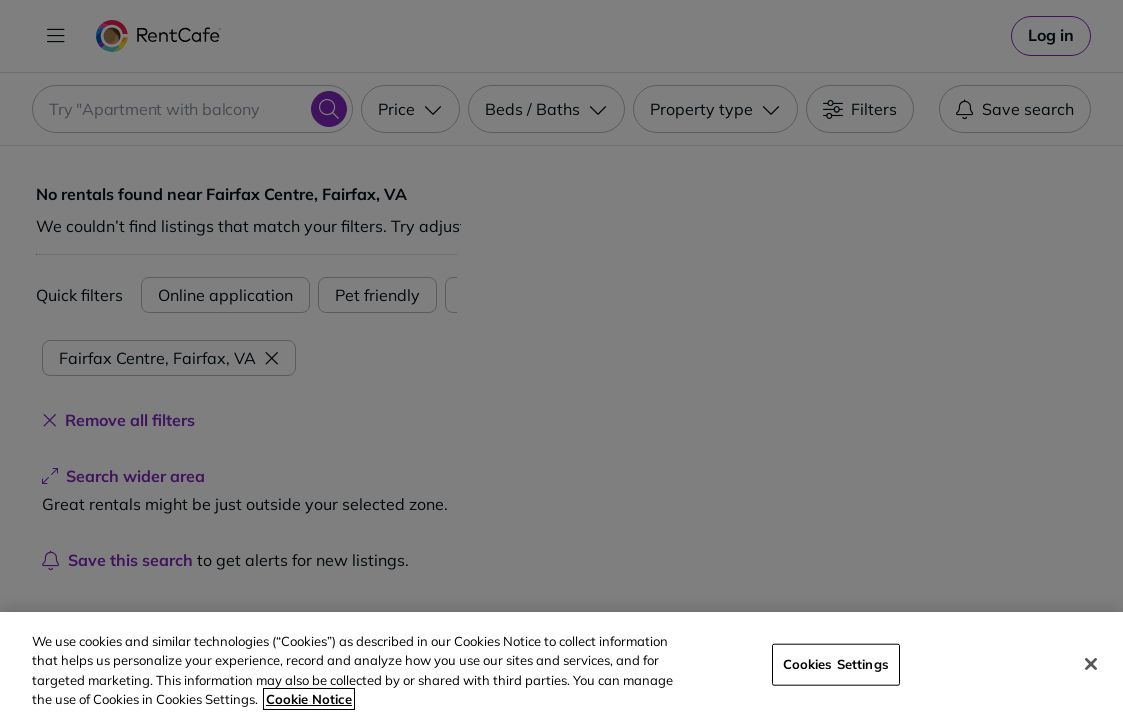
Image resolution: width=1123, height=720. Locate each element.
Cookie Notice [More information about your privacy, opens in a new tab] (309, 699)
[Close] (1091, 664)
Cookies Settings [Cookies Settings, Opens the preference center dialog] (836, 664)
